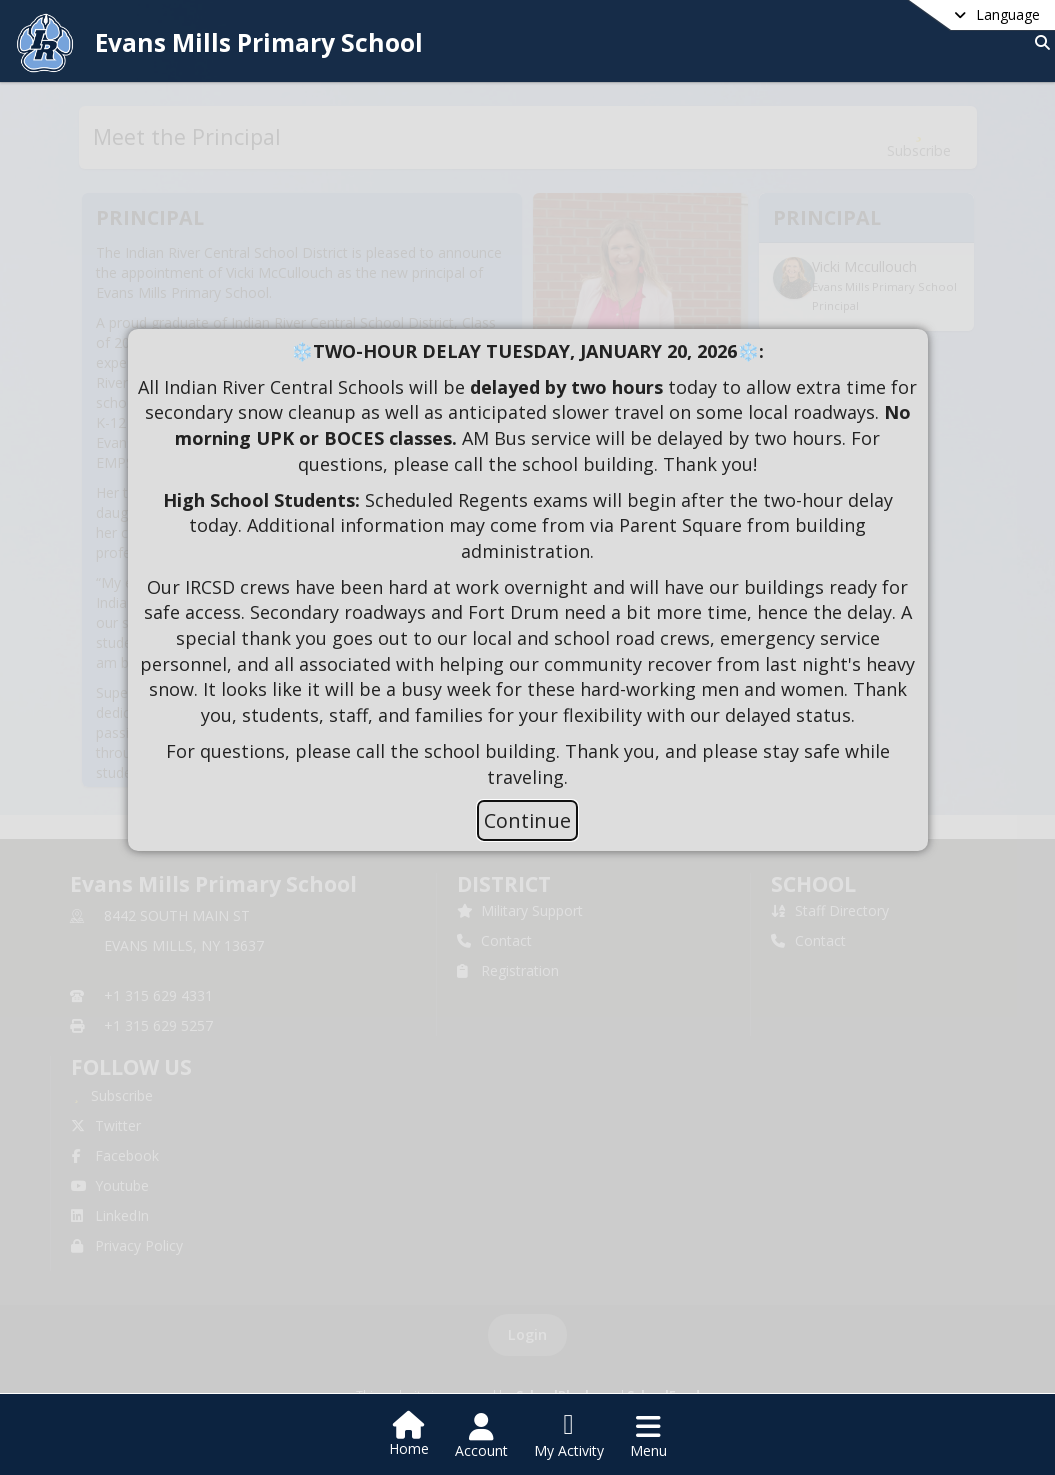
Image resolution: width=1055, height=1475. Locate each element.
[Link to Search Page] (1038, 42)
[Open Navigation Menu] (648, 1436)
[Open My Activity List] (569, 1436)
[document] (528, 564)
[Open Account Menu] (481, 1436)
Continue (527, 820)
